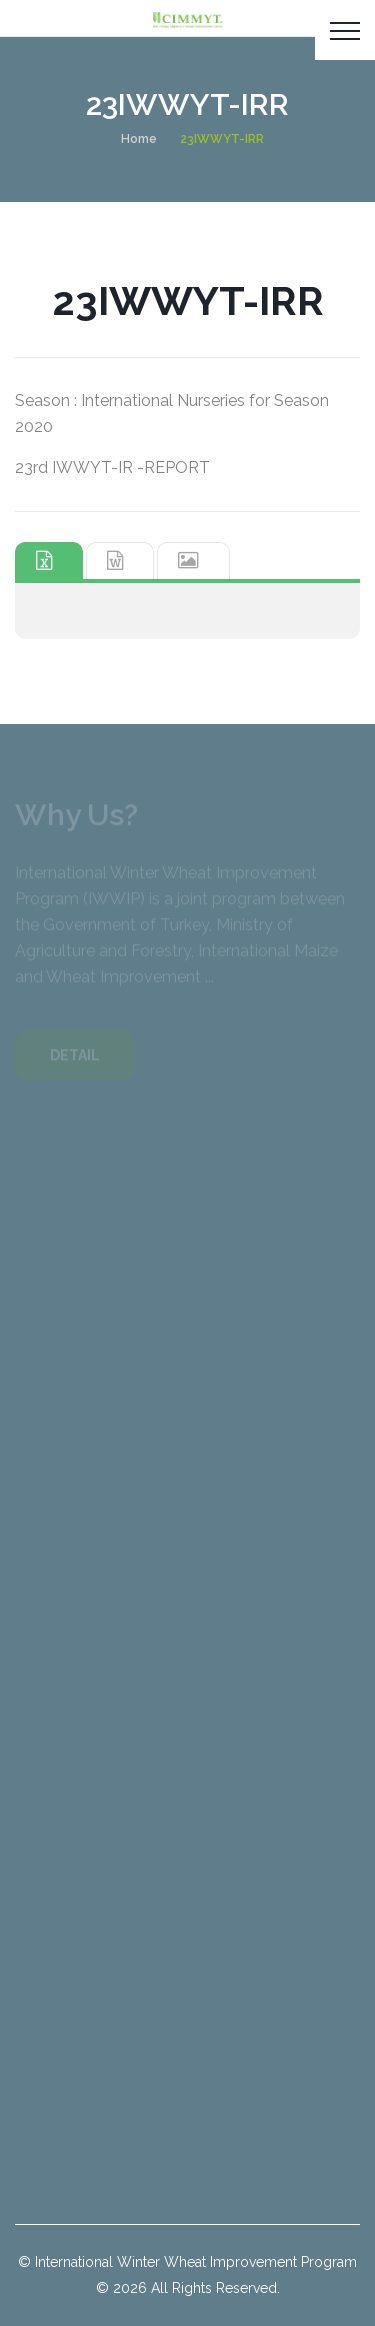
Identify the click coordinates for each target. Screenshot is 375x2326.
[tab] (49, 561)
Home (139, 139)
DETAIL (75, 1058)
